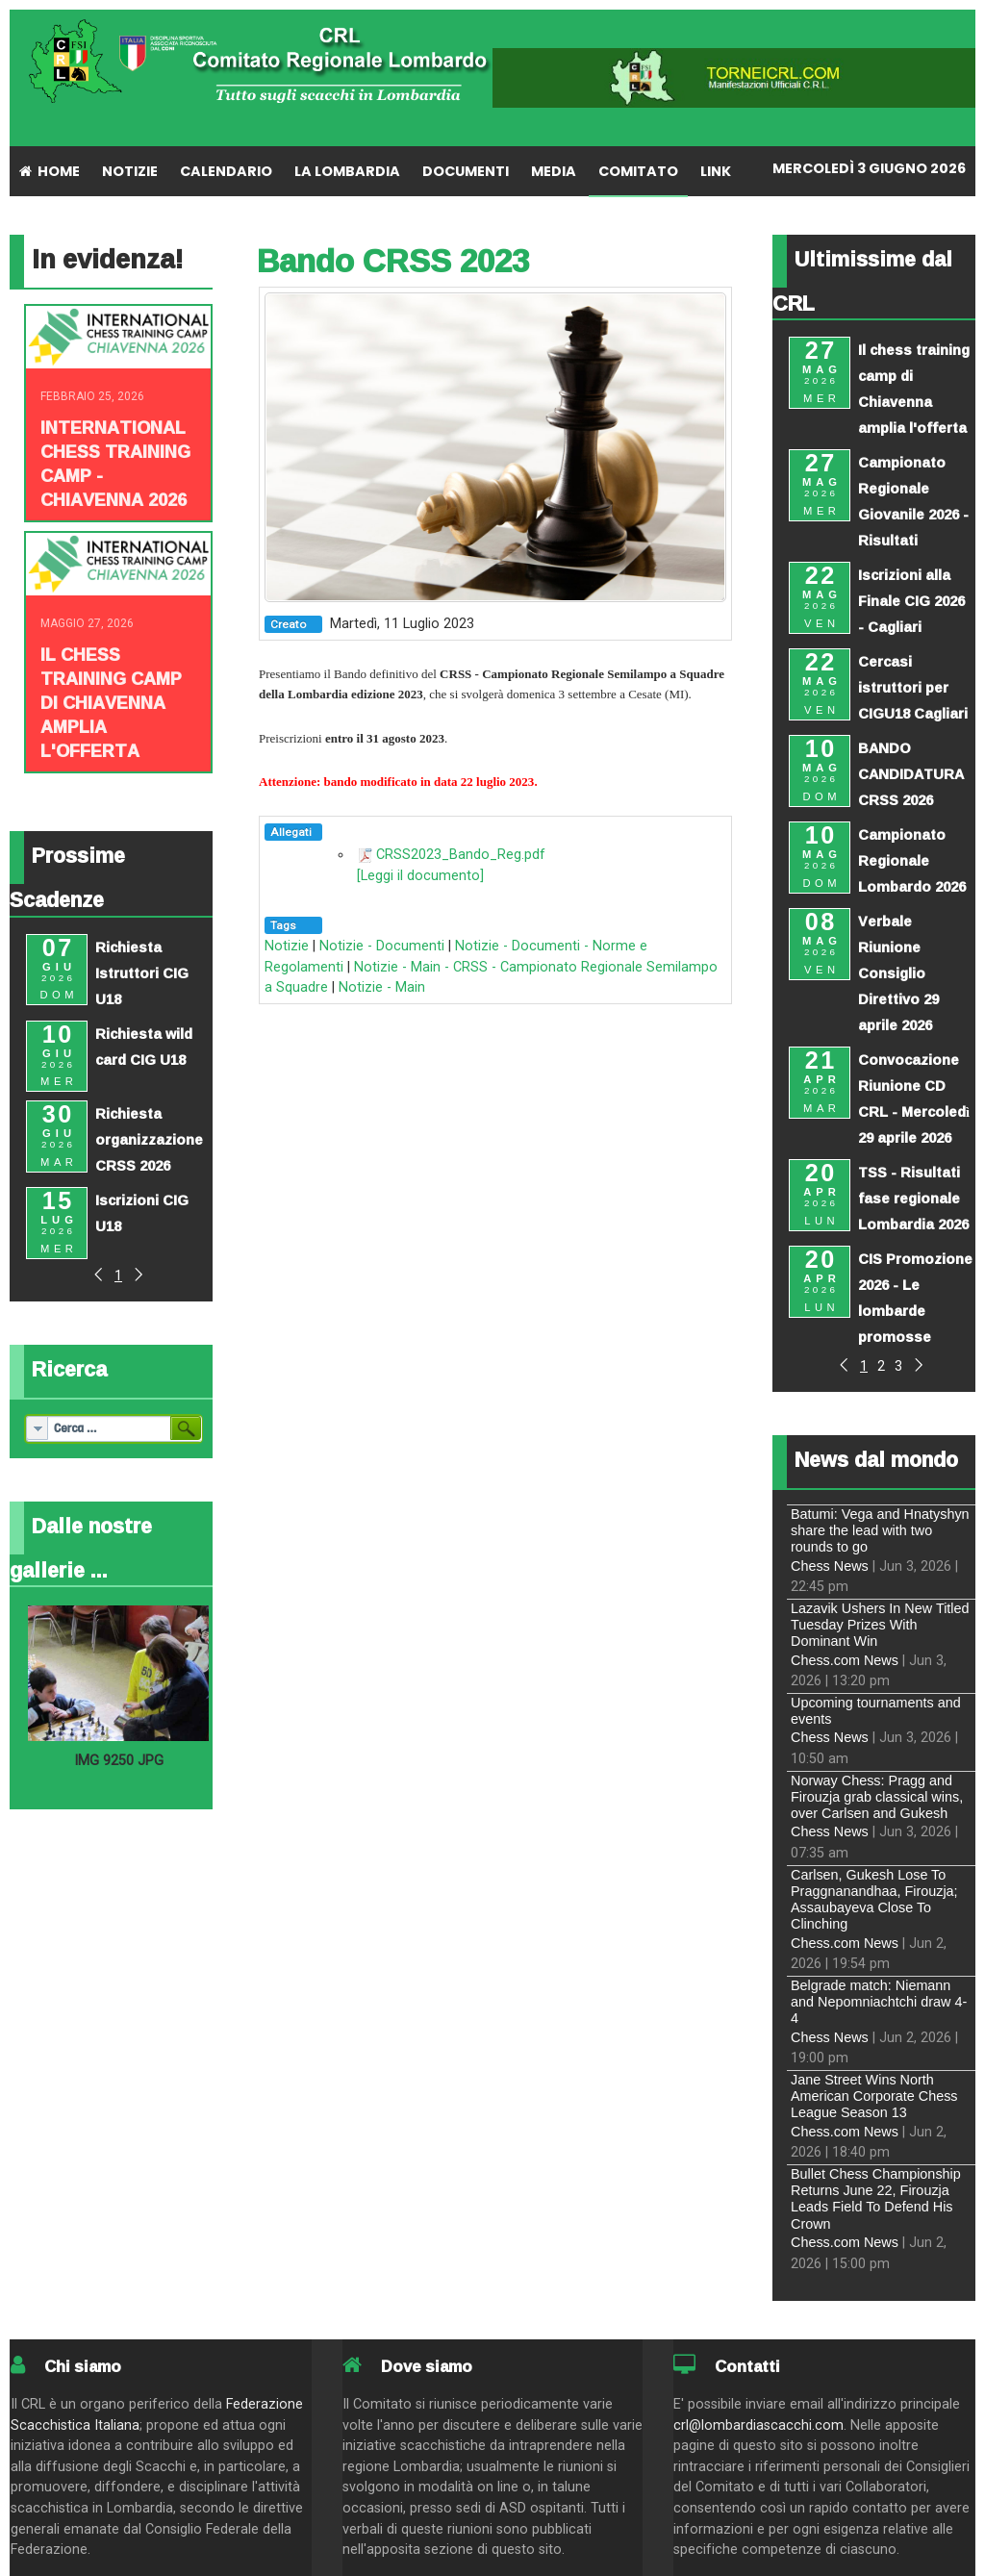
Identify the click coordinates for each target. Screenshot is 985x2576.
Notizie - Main (382, 987)
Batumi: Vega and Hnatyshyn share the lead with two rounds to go (880, 1530)
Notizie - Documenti (381, 946)
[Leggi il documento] (420, 876)
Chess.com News (844, 1660)
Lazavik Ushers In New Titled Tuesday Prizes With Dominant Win (880, 1625)
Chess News (830, 1566)
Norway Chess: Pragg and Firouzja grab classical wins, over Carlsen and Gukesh (877, 1797)
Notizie (287, 946)
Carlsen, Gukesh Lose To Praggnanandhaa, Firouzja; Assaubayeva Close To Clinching (874, 1899)
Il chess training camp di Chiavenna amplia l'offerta (111, 702)
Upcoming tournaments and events (876, 1711)
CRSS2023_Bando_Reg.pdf (460, 854)
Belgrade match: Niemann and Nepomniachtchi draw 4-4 (879, 2002)
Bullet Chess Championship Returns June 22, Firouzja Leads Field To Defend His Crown (876, 2199)
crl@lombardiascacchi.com (758, 2425)
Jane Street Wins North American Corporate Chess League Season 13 (874, 2096)
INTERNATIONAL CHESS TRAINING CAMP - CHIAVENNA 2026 (115, 463)
